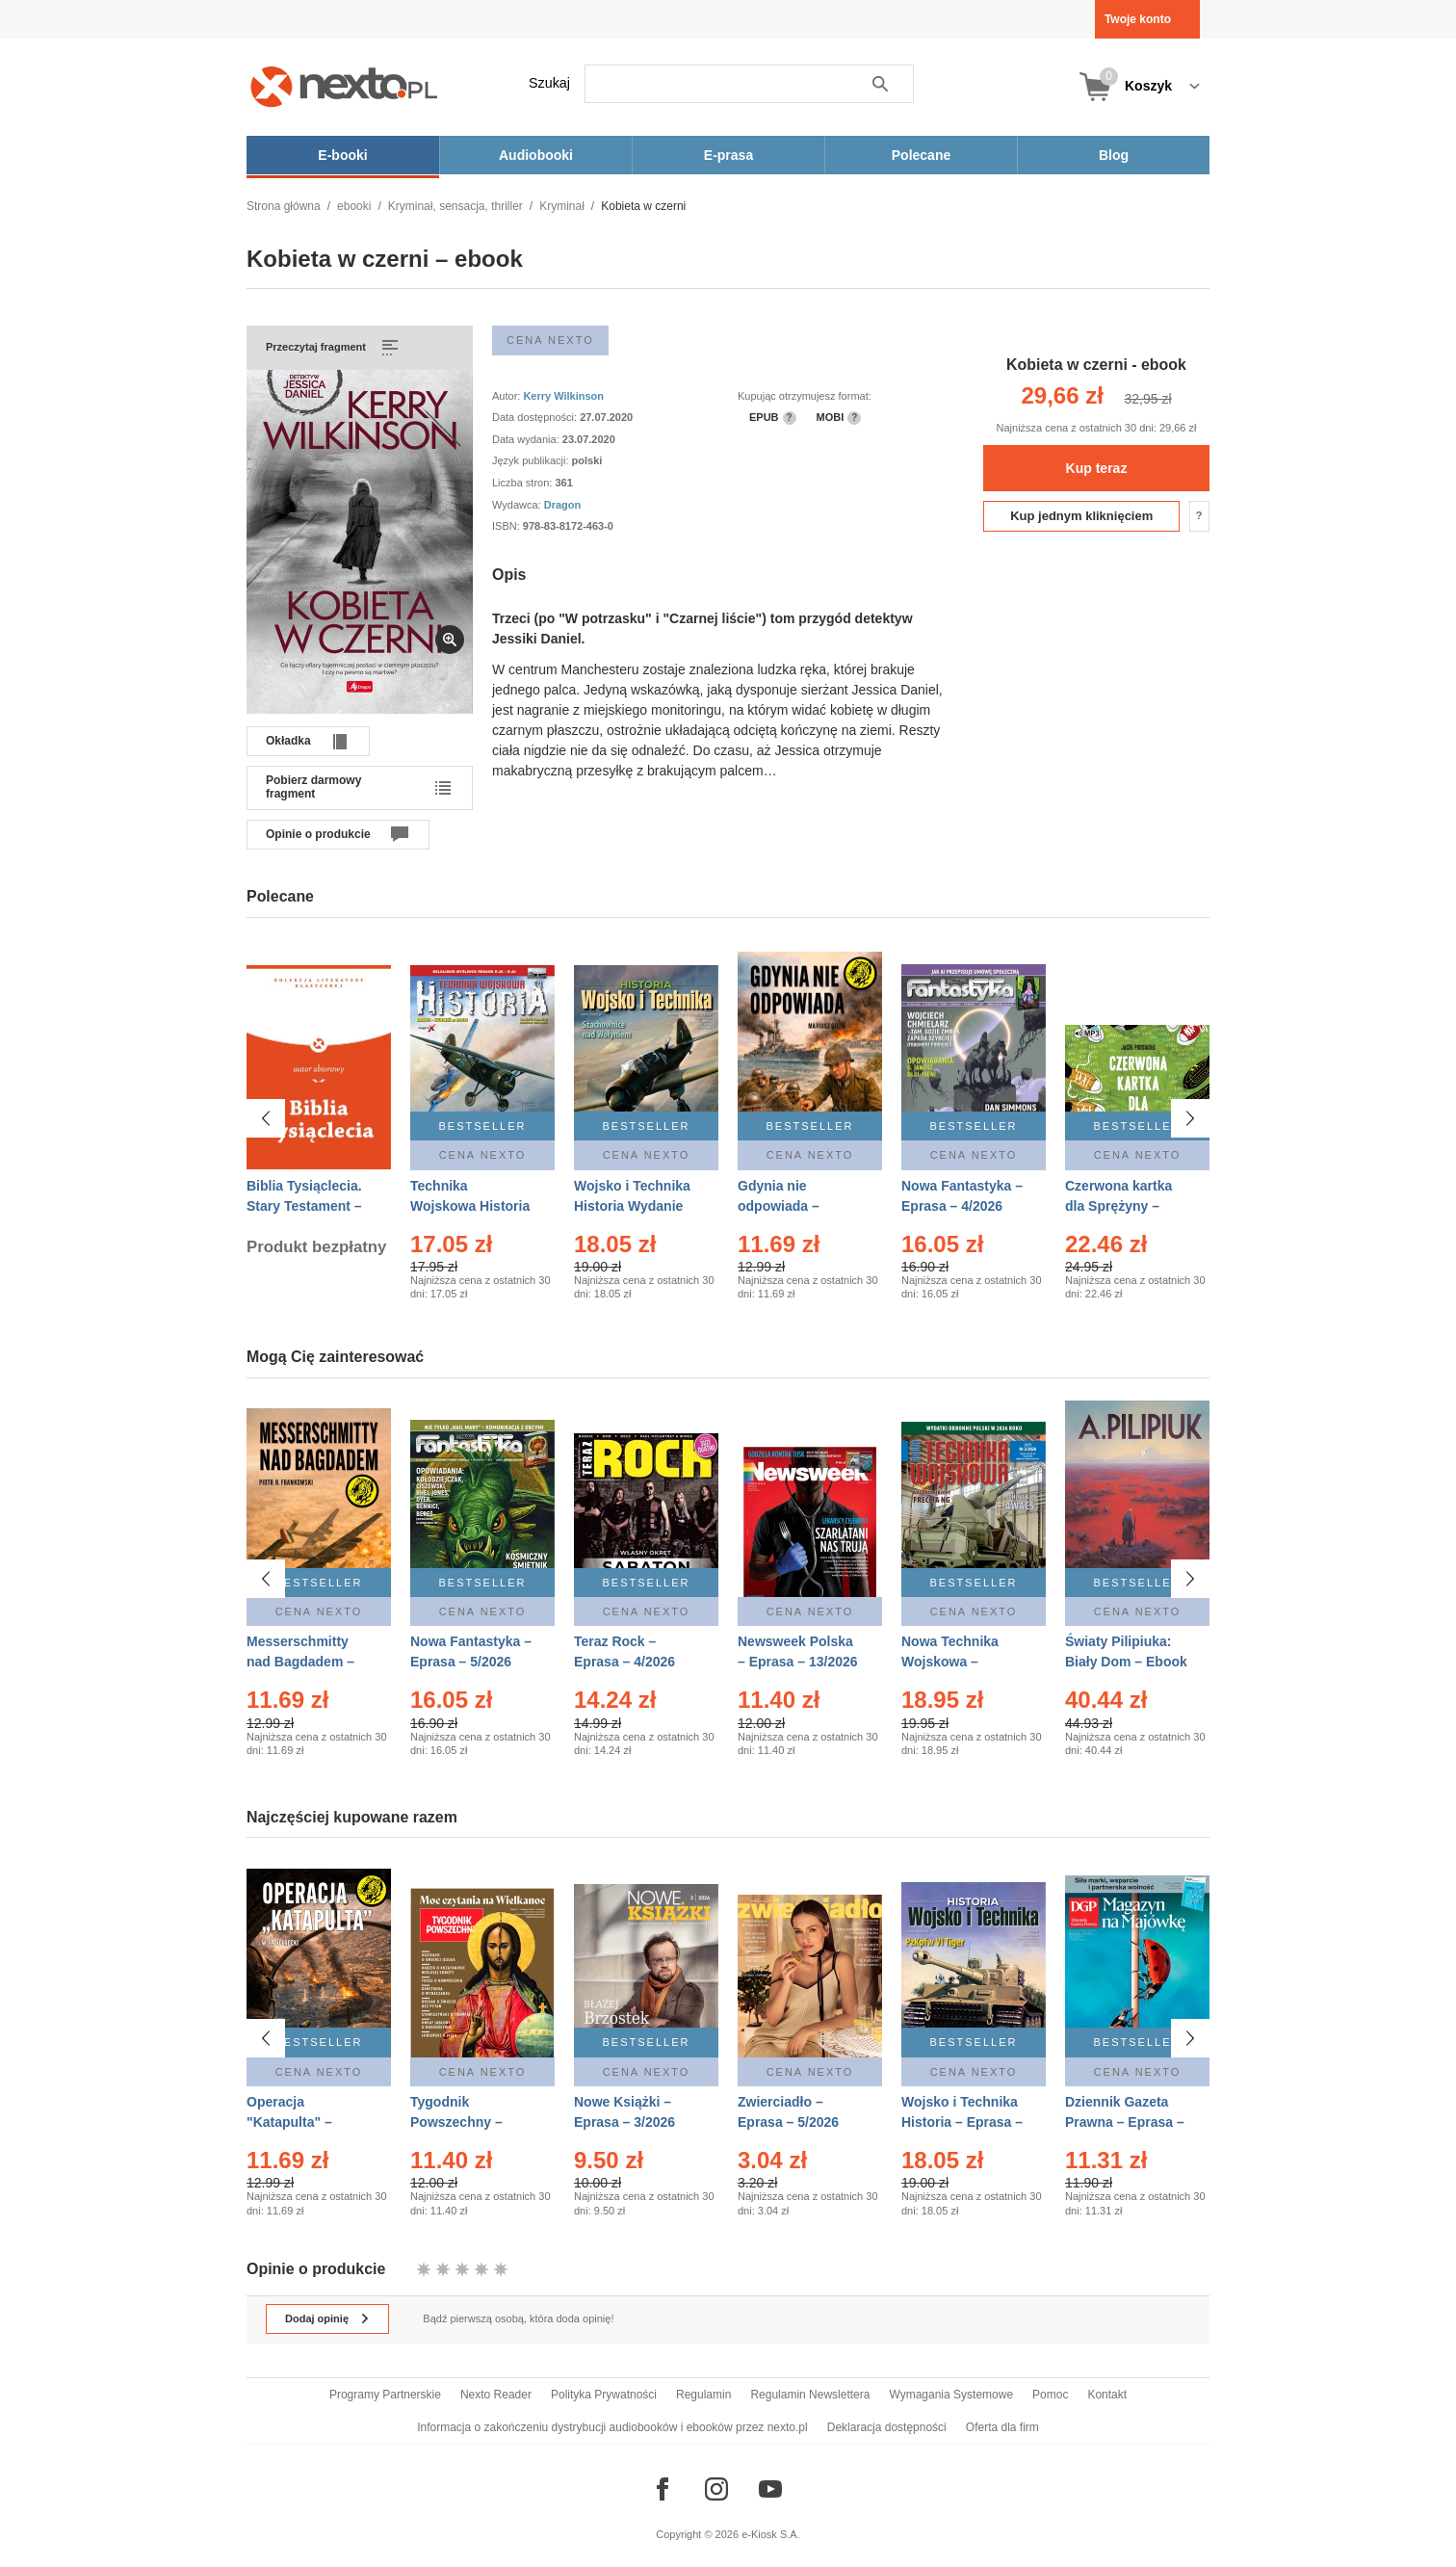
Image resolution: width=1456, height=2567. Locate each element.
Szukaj (549, 83)
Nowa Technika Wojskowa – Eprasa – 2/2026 (951, 1662)
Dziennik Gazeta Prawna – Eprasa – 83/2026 (1124, 2122)
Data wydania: (527, 439)
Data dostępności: (536, 417)
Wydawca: (518, 505)
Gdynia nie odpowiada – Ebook (778, 1206)
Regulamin (703, 2394)
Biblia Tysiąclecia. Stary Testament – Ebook (304, 1206)
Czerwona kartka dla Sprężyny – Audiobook (1118, 1206)
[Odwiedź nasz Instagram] (716, 2489)
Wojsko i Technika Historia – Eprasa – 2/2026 (962, 2122)
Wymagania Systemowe (951, 2394)
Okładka (288, 740)
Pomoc (1050, 2394)
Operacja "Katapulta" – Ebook (289, 2122)
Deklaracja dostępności (887, 2427)
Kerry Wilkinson (563, 396)
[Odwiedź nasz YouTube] (770, 2489)
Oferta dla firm (1002, 2427)
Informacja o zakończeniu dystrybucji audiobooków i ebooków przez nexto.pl (612, 2427)
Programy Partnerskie (385, 2394)
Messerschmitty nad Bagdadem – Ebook (300, 1662)
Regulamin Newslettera (810, 2394)
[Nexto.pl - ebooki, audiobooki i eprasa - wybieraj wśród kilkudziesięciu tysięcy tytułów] (344, 86)
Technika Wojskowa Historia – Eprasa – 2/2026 (470, 1206)
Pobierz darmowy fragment (313, 786)
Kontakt (1107, 2394)
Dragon (563, 505)
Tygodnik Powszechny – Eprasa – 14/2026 (464, 2122)
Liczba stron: (523, 482)
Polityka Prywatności (604, 2394)
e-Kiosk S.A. (770, 2534)
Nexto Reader (496, 2394)
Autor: (507, 396)
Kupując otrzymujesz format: (804, 396)
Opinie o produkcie (318, 834)
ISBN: (507, 526)
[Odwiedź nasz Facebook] (662, 2489)
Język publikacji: (532, 460)
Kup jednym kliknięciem (1081, 516)
